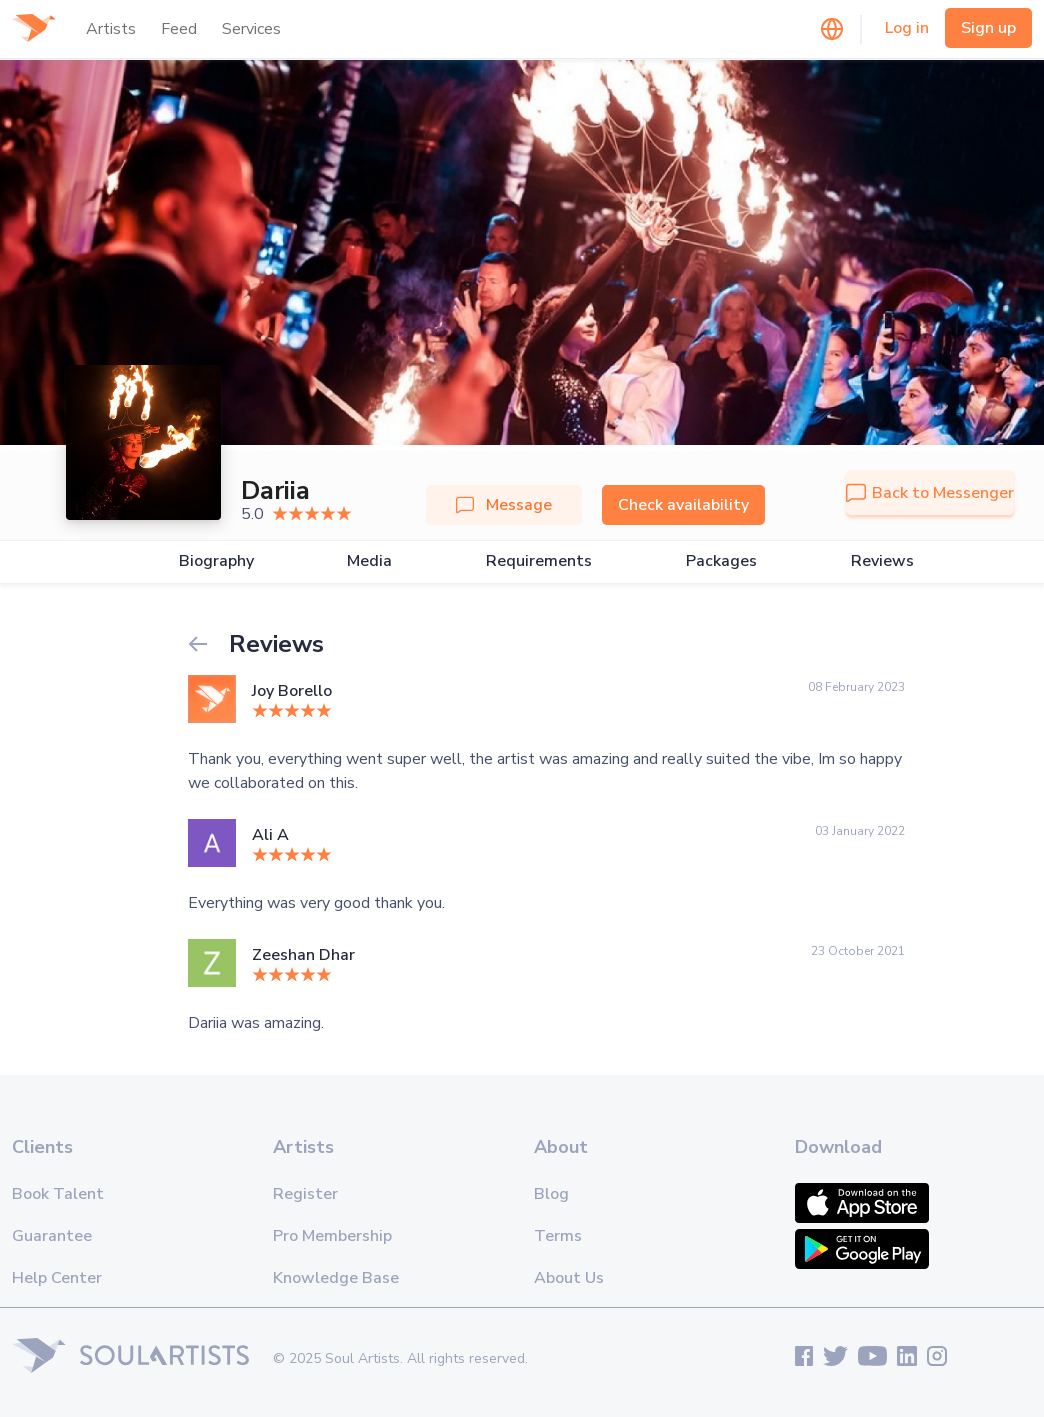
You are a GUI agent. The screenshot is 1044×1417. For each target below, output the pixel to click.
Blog (551, 1194)
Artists (111, 29)
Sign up (988, 28)
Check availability (683, 505)
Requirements (539, 561)
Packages (721, 561)
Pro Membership (332, 1236)
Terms (558, 1236)
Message (504, 505)
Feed (179, 29)
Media (369, 561)
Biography (216, 561)
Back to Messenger (930, 493)
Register (305, 1194)
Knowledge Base (336, 1278)
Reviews (882, 561)
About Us (569, 1278)
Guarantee (52, 1236)
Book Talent (58, 1194)
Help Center (57, 1278)
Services (251, 29)
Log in (907, 28)
